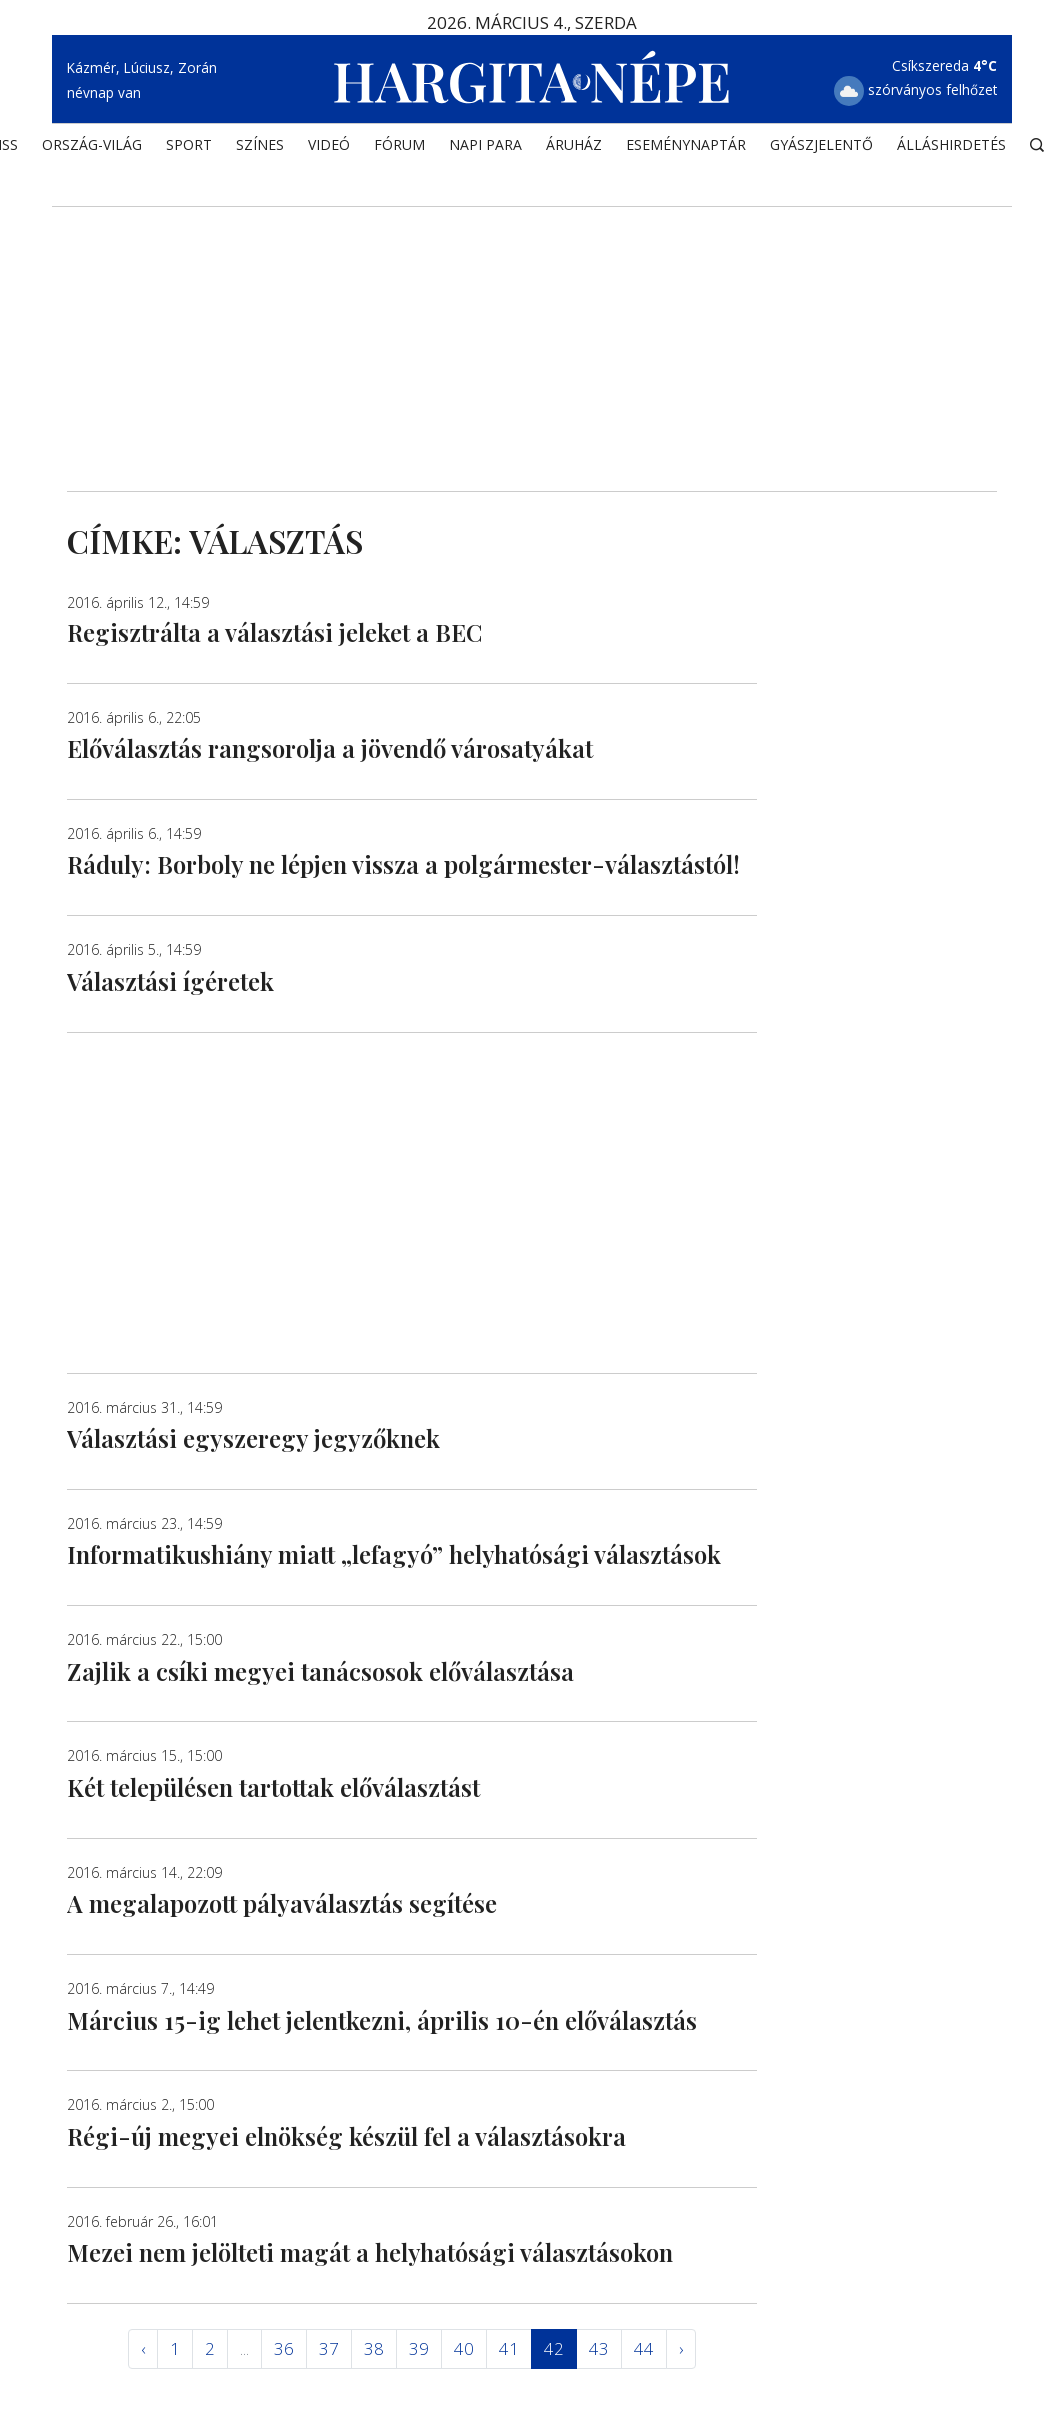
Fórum (399, 145)
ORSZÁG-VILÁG (92, 145)
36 (284, 2348)
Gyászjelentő (821, 145)
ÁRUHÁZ (574, 145)
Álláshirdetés (951, 145)
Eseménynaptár (686, 145)
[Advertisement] (532, 321)
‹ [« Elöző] (143, 2348)
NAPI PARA (485, 145)
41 (509, 2348)
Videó (329, 145)
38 (374, 2348)
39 (419, 2348)
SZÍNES (260, 145)
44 (644, 2348)
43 (599, 2348)
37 (329, 2348)
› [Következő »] (681, 2348)
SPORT (189, 145)
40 (464, 2348)
